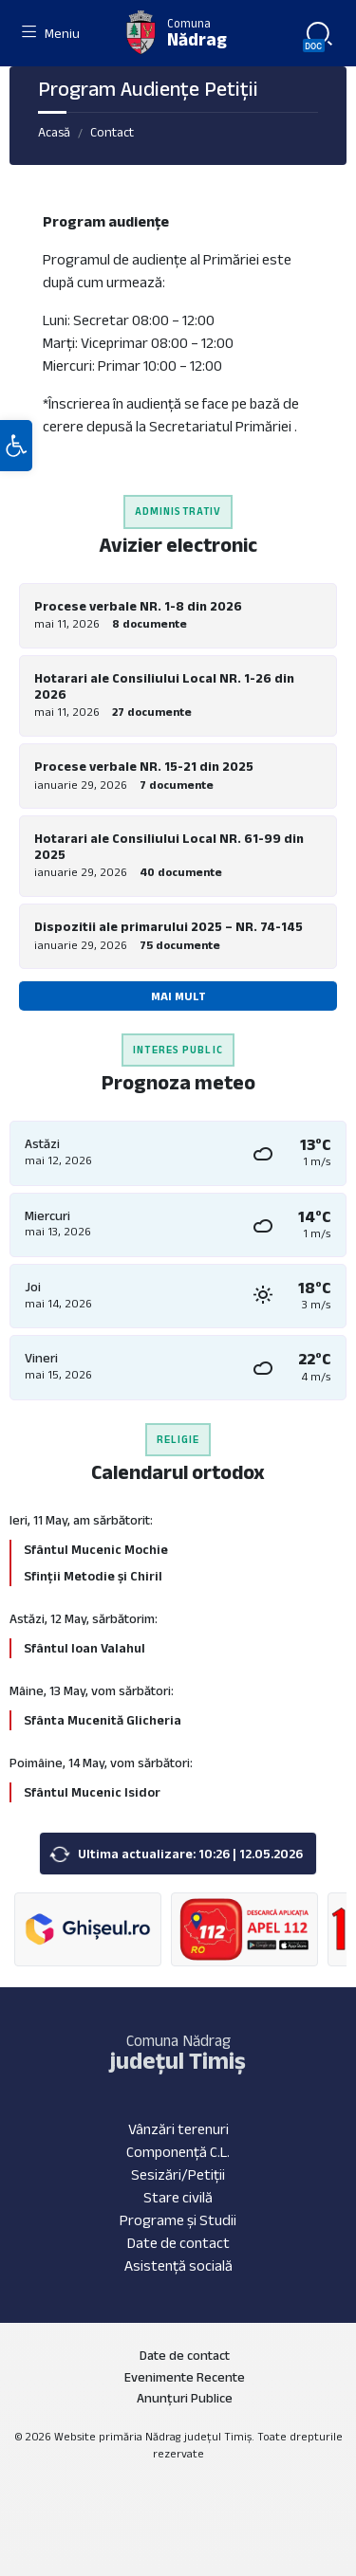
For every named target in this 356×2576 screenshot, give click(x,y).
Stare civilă (178, 2197)
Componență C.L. (178, 2152)
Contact (112, 131)
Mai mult (178, 996)
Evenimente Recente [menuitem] (184, 2376)
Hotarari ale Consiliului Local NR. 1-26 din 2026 (164, 686)
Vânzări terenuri (178, 2129)
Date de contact (178, 2243)
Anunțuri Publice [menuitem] (185, 2397)
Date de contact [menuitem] (185, 2355)
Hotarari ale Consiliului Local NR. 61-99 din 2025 (169, 846)
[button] (16, 445)
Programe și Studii (178, 2220)
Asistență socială (178, 2265)
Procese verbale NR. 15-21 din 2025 (143, 766)
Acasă (54, 131)
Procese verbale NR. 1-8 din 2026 (138, 605)
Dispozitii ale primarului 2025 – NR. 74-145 (168, 926)
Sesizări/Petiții (178, 2174)
